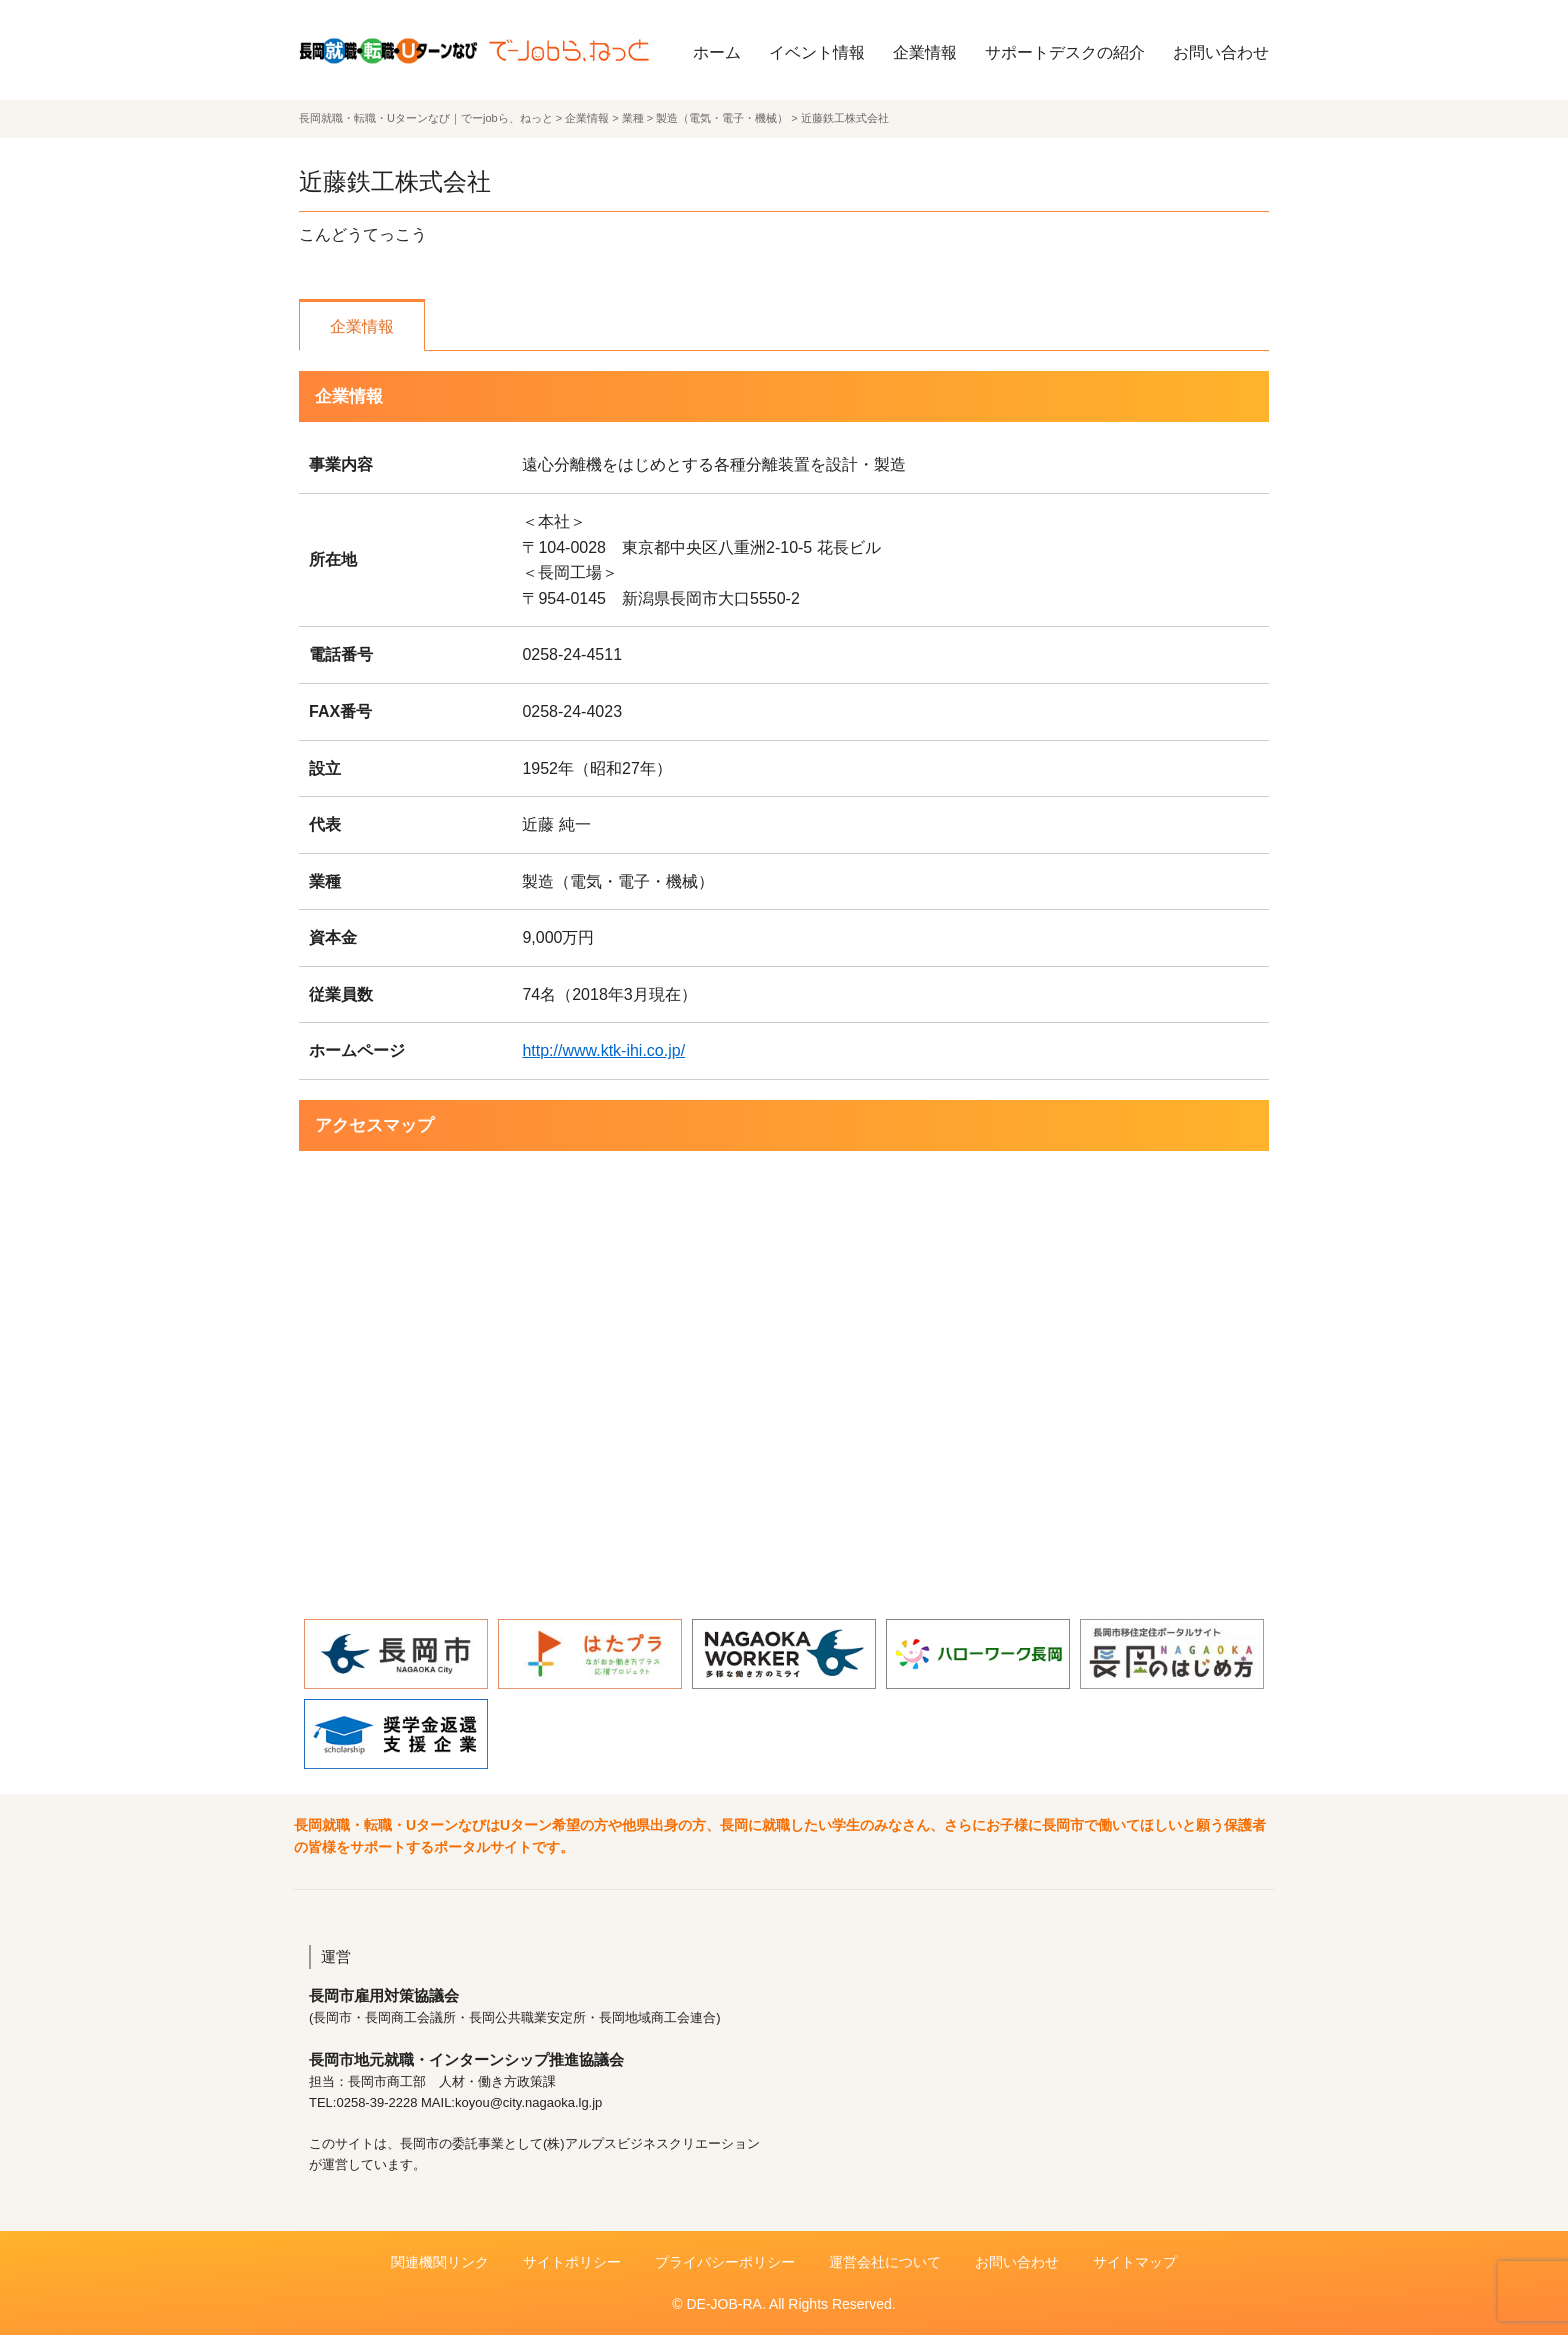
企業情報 (925, 52)
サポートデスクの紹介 (1065, 52)
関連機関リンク (440, 2262)
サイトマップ (1135, 2262)
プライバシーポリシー (725, 2262)
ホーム (717, 52)
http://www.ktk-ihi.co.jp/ (603, 1050)
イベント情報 (817, 52)
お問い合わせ (1221, 52)
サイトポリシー (572, 2262)
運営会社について (885, 2262)
